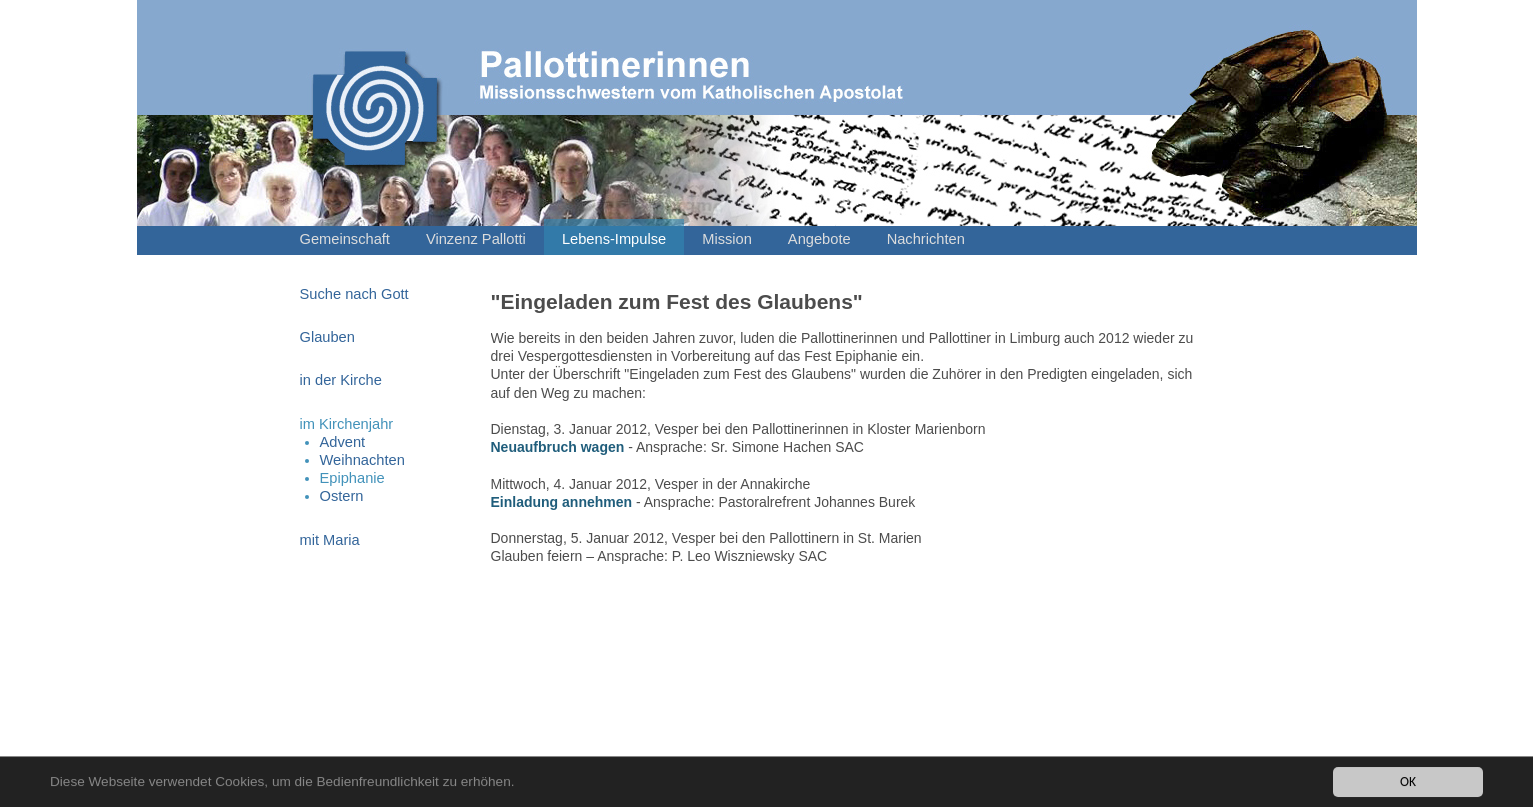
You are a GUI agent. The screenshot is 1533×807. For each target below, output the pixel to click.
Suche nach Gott (354, 294)
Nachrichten (926, 239)
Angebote (819, 239)
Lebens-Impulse (614, 239)
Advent (343, 442)
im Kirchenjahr (347, 424)
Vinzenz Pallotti (476, 239)
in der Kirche (341, 380)
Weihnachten (362, 460)
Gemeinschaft (345, 239)
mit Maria (330, 540)
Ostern (342, 496)
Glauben (327, 337)
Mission (727, 239)
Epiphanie (352, 478)
